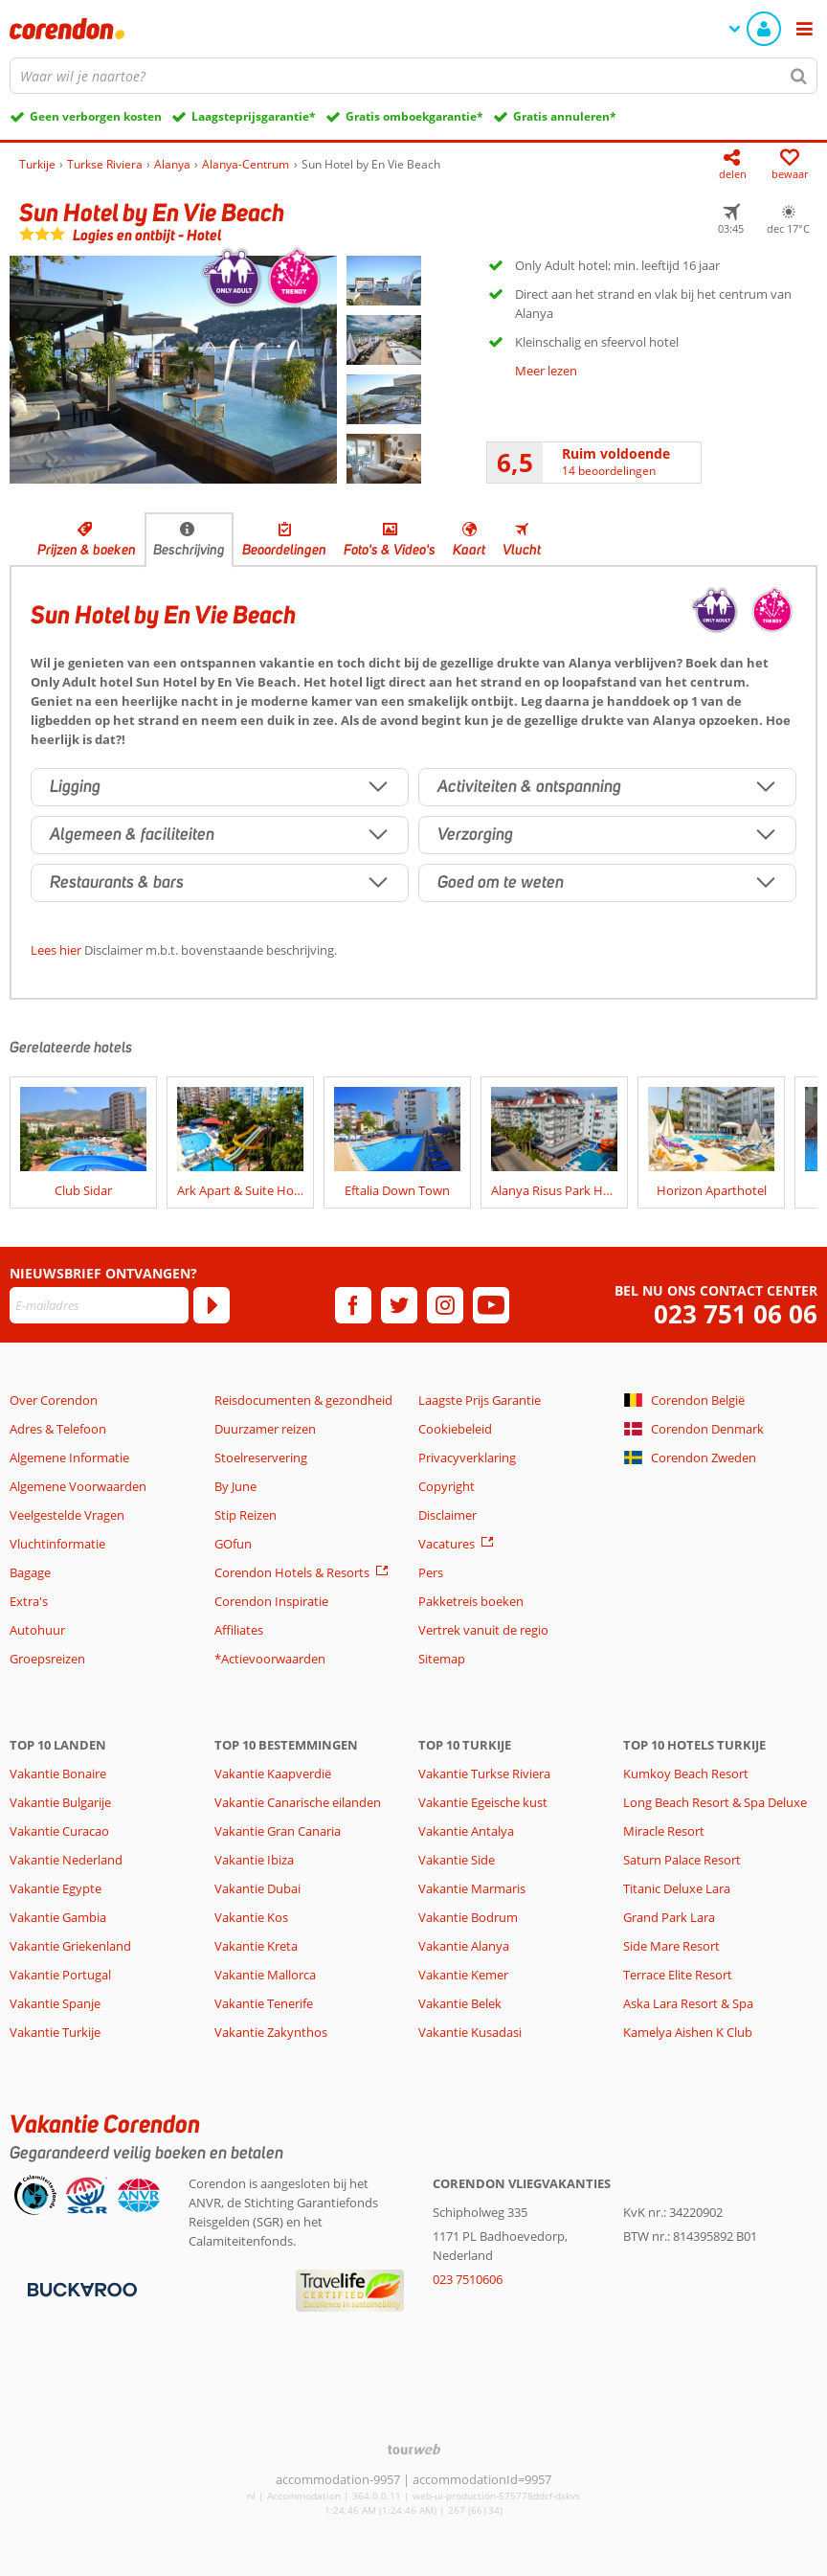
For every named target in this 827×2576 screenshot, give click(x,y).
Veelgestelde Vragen (67, 1515)
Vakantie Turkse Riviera (484, 1773)
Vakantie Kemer (463, 1974)
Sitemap (441, 1658)
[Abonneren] (211, 1305)
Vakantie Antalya (466, 1831)
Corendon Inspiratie (271, 1601)
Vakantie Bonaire (58, 1773)
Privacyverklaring (467, 1457)
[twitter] (399, 1305)
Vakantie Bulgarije (60, 1802)
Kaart (469, 549)
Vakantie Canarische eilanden (297, 1802)
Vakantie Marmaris (471, 1888)
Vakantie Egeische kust (483, 1802)
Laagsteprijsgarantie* (253, 116)
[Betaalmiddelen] (79, 2287)
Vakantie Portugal (60, 1974)
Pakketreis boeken (471, 1601)
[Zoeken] (799, 75)
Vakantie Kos (251, 1917)
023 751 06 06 (735, 1314)
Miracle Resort (663, 1831)
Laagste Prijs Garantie (479, 1400)
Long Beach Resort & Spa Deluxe (715, 1802)
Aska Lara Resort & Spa (688, 2003)
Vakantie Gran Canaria (277, 1831)
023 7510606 (468, 2279)
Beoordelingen (284, 549)
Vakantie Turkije (55, 2032)
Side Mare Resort (671, 1946)
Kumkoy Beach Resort (686, 1773)
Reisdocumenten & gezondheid (303, 1400)
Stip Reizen (245, 1515)
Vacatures (446, 1543)
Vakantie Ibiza (254, 1859)
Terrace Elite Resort (677, 1974)
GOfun (233, 1543)
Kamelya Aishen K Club (687, 2032)
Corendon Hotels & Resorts (291, 1572)
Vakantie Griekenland (70, 1946)
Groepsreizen (47, 1658)
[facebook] (353, 1305)
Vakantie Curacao (59, 1831)
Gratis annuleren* (564, 116)
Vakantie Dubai (257, 1888)
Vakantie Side (456, 1859)
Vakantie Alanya (463, 1946)
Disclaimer (447, 1515)
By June (235, 1486)
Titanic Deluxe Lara (676, 1888)
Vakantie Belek (460, 2003)
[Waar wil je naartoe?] (413, 75)
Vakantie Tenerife (263, 2003)
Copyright (446, 1486)
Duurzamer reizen (265, 1428)
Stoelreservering (260, 1457)
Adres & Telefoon (58, 1428)
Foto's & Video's (390, 549)
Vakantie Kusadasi (470, 2032)
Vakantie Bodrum (468, 1917)
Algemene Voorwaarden (78, 1486)
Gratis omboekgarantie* (414, 116)
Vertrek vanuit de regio (483, 1629)
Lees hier (56, 950)
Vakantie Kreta (256, 1946)
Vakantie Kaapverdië (272, 1773)
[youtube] (491, 1305)
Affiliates (238, 1629)
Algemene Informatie (69, 1457)
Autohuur (37, 1629)
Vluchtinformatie (57, 1543)
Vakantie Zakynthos (270, 2032)
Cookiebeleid (455, 1428)
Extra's (29, 1601)
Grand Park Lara (669, 1917)
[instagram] (445, 1305)
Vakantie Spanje (55, 2003)
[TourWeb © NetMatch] (414, 2449)
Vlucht (522, 549)
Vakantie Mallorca (265, 1974)
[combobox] (413, 75)
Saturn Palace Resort (682, 1859)
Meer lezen (546, 370)
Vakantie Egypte (55, 1888)
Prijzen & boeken (86, 549)
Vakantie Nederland (66, 1859)
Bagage (30, 1572)
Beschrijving (189, 549)
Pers (430, 1572)
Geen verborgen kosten (96, 116)
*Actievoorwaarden (269, 1658)
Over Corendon (54, 1400)
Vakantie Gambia (58, 1917)
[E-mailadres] (99, 1305)
